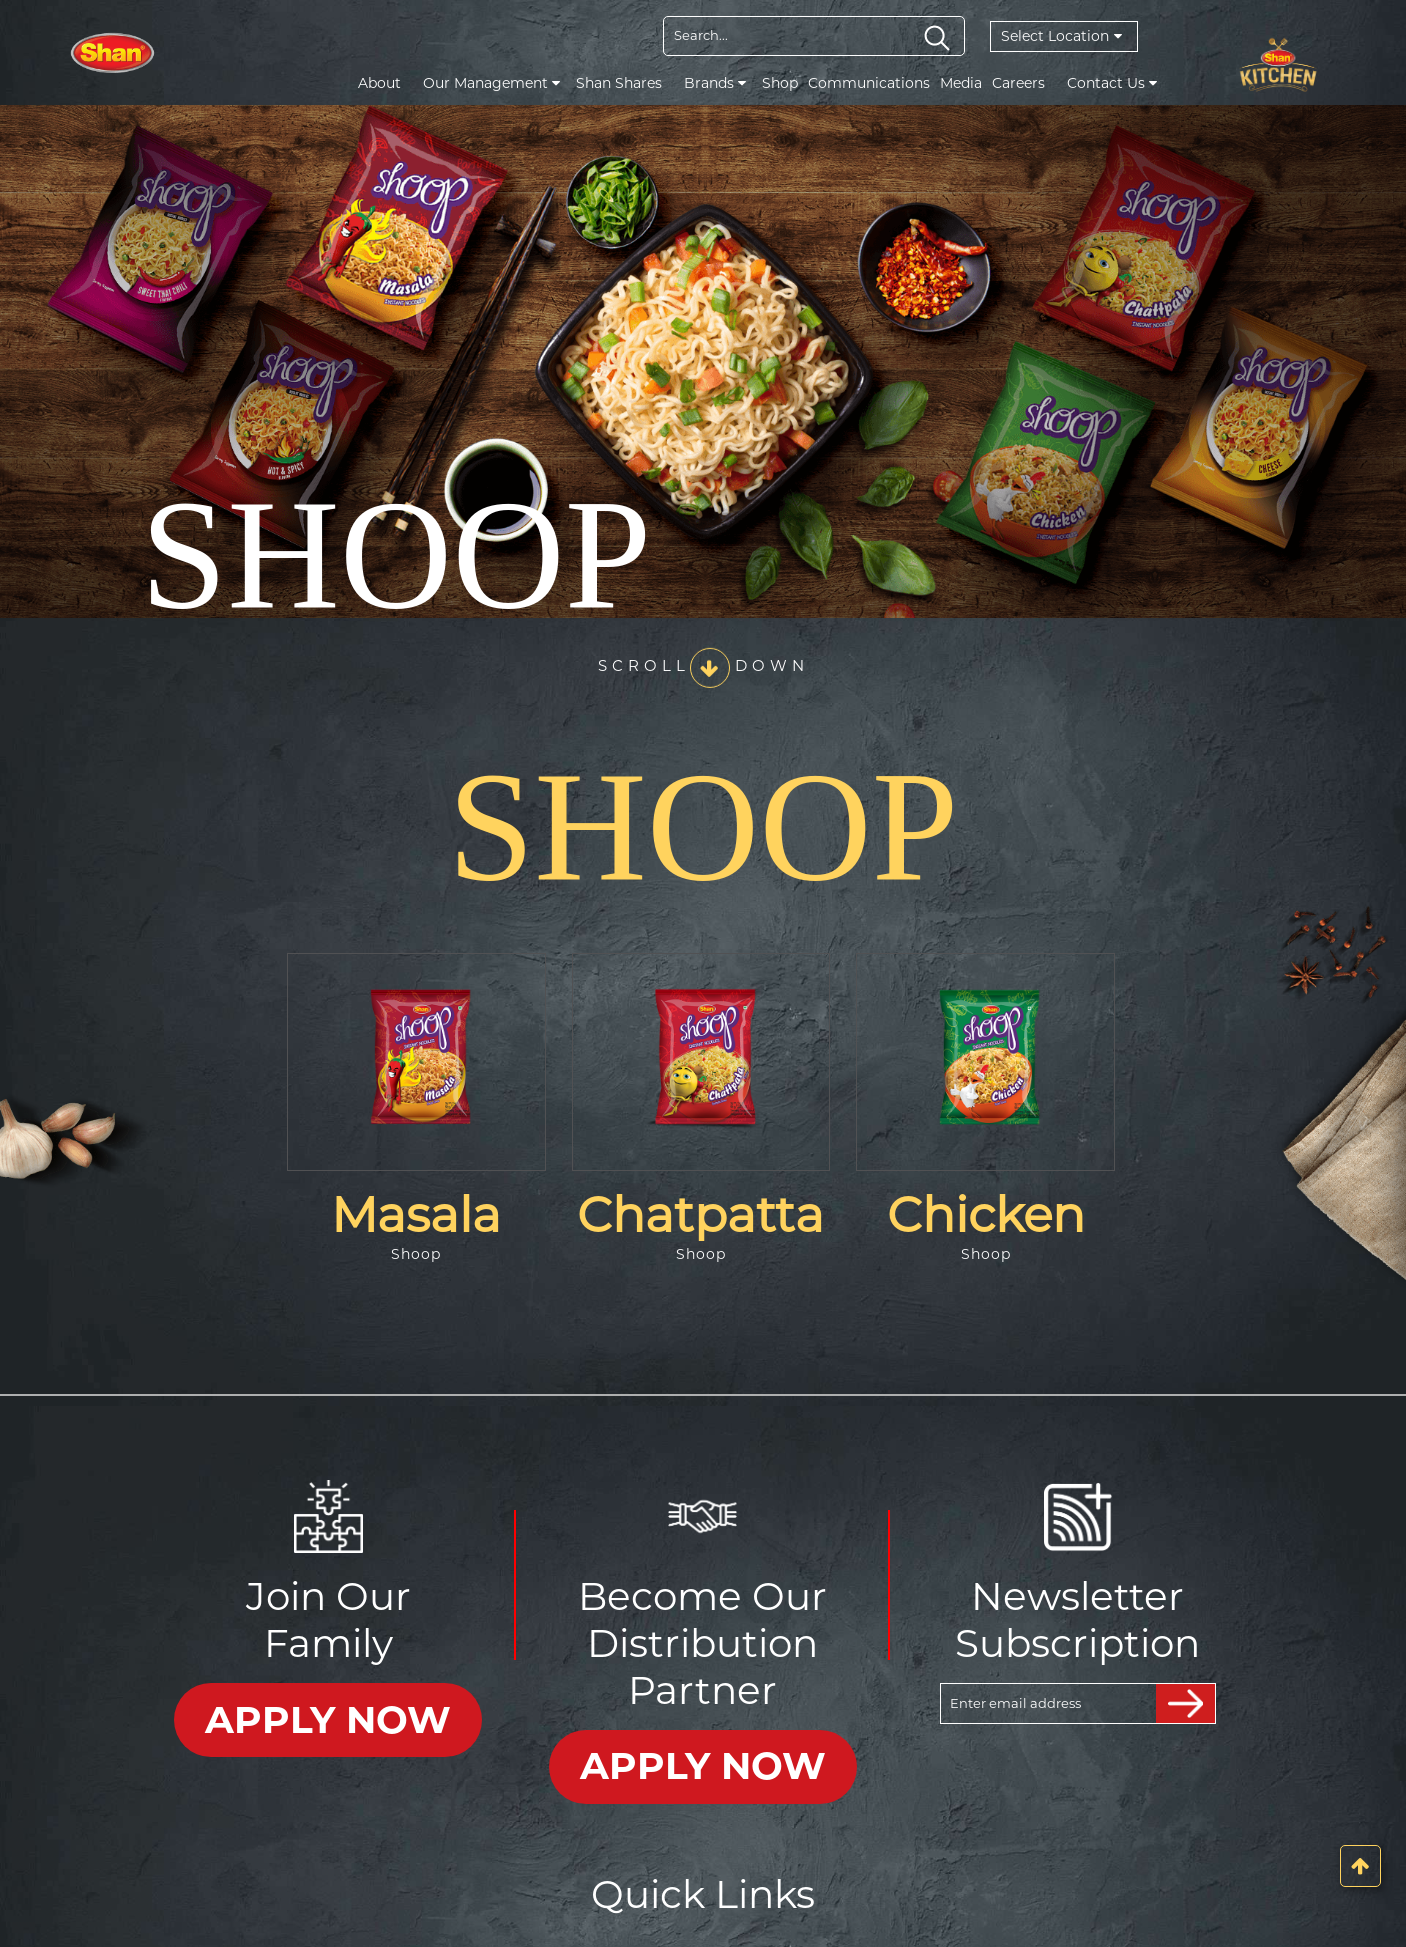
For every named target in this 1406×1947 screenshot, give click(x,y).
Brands (715, 83)
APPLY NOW (328, 1715)
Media (961, 83)
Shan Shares (619, 83)
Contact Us (1112, 83)
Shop (780, 83)
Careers (1018, 83)
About (379, 83)
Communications (869, 83)
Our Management (491, 83)
